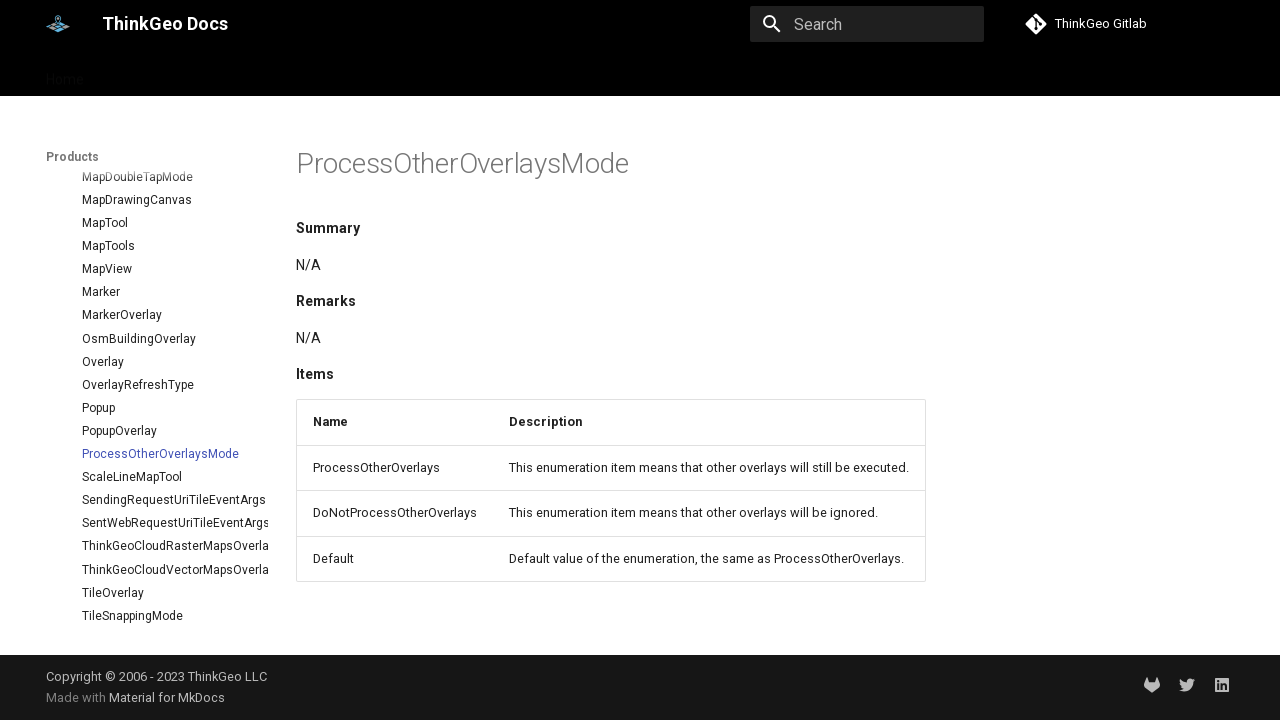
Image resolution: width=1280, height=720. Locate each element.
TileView (105, 606)
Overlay (103, 306)
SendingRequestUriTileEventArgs (167, 444)
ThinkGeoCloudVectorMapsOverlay (167, 514)
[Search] (867, 24)
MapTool (105, 167)
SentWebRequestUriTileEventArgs (167, 467)
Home (65, 73)
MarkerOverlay (122, 259)
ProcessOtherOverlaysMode (160, 398)
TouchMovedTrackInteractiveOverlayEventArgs (167, 629)
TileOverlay (113, 537)
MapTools (108, 190)
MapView (107, 213)
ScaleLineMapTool (132, 421)
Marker (101, 236)
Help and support (246, 73)
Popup (98, 352)
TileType (105, 583)
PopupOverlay (119, 375)
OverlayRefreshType (138, 329)
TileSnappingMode (132, 560)
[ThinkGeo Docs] (58, 24)
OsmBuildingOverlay (139, 283)
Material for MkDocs (167, 697)
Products (138, 73)
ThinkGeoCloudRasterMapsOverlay (167, 490)
